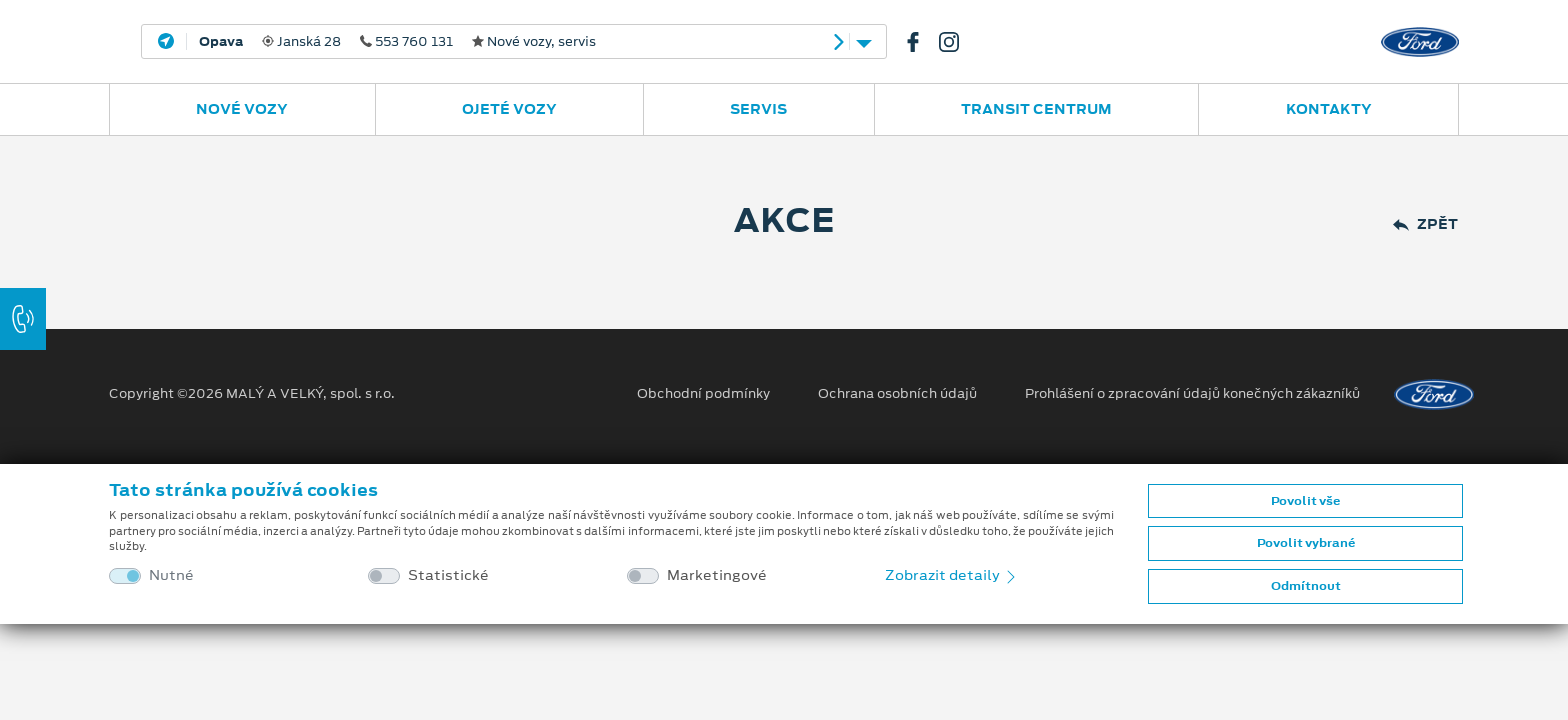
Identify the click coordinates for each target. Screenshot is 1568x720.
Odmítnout (1306, 586)
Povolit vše (1305, 501)
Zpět (1425, 224)
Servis (758, 109)
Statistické (448, 575)
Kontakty (1329, 109)
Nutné (171, 575)
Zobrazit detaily (952, 575)
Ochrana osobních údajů (897, 394)
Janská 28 (397, 42)
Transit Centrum (1036, 109)
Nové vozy (242, 109)
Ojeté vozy (509, 109)
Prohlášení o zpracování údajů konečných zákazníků (1192, 394)
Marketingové (717, 575)
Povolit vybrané (1306, 543)
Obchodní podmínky (703, 394)
